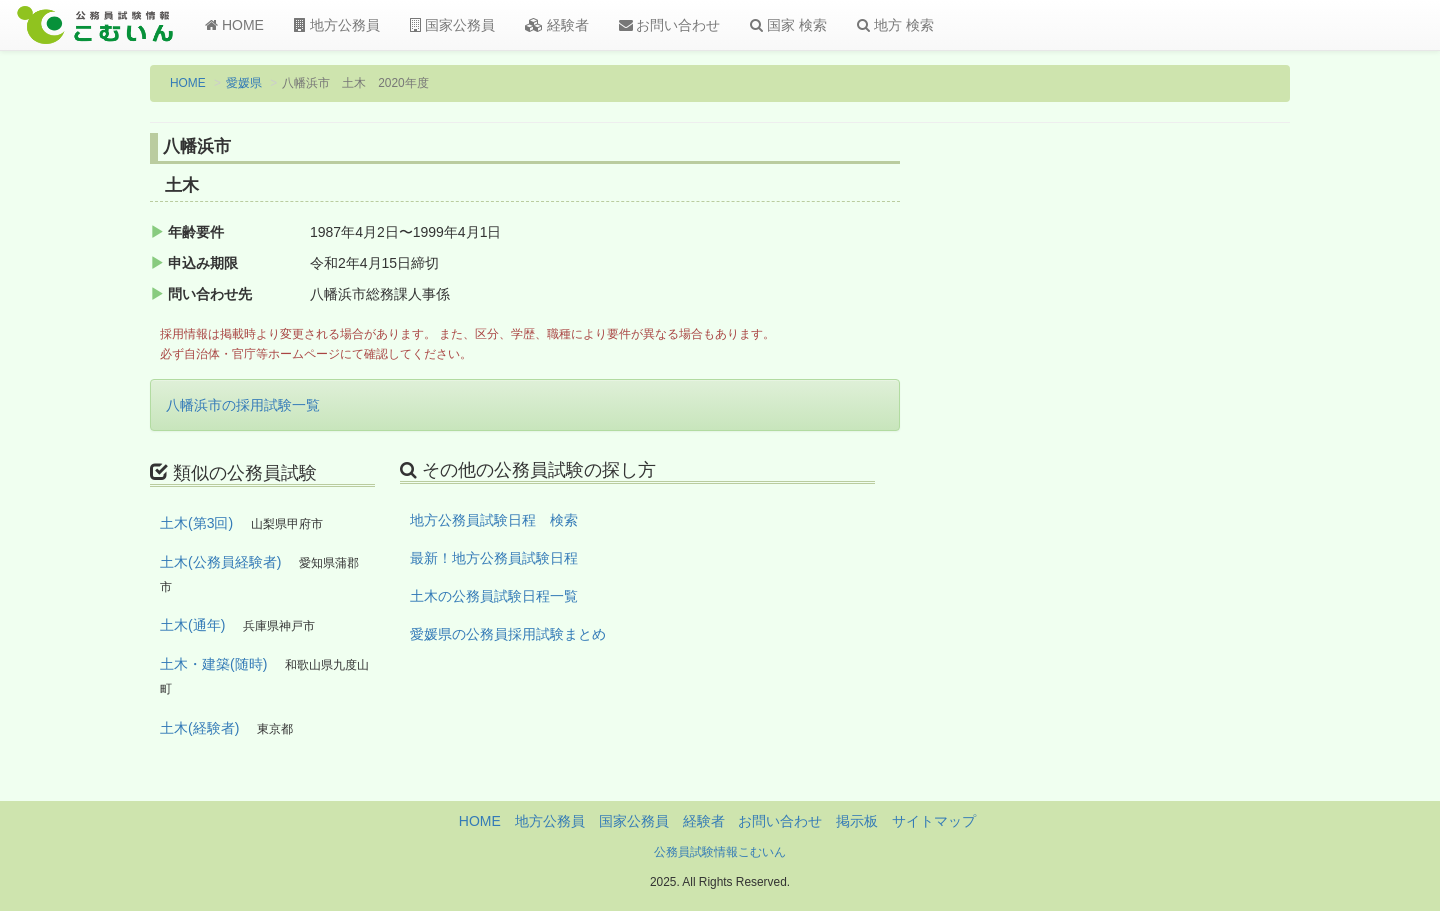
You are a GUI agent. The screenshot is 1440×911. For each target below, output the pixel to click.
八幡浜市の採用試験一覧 (243, 405)
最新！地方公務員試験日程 (494, 558)
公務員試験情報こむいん (720, 852)
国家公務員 (452, 25)
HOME (234, 25)
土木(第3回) (196, 523)
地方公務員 (337, 25)
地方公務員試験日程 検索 (494, 520)
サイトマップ (934, 821)
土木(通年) (192, 625)
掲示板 (857, 821)
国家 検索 (788, 25)
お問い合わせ (670, 25)
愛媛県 (244, 83)
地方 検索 (895, 25)
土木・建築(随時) (213, 664)
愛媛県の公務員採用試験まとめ (508, 634)
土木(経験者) (199, 728)
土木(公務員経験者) (220, 562)
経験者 (557, 25)
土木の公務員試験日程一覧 (494, 596)
